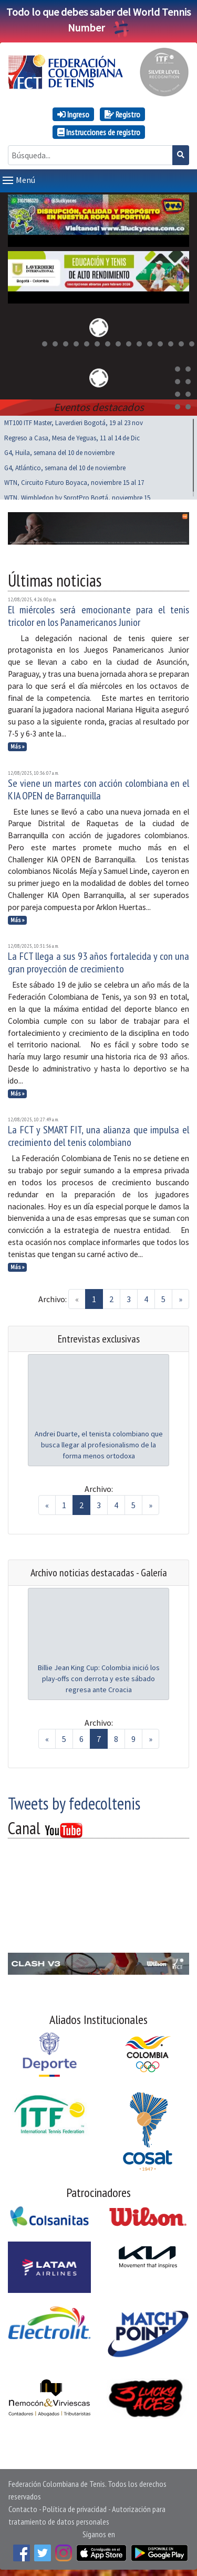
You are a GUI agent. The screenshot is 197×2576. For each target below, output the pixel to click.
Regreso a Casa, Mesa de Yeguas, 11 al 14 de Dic (72, 435)
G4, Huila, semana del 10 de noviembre (59, 450)
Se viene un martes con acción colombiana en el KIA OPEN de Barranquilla (98, 787)
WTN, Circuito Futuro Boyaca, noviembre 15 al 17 (74, 480)
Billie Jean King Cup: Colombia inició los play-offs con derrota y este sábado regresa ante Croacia (99, 1676)
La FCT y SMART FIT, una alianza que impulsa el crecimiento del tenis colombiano (98, 1134)
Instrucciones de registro (98, 132)
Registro (122, 114)
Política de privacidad (75, 2507)
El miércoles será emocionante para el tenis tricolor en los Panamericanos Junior (98, 614)
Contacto (22, 2507)
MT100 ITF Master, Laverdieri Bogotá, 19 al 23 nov (73, 420)
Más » (18, 744)
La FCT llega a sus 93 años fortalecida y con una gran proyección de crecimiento (98, 960)
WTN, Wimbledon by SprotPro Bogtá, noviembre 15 (77, 495)
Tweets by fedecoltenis (74, 1801)
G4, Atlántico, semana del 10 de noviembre (65, 465)
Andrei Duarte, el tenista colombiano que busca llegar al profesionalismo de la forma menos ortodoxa (99, 1442)
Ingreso (73, 114)
